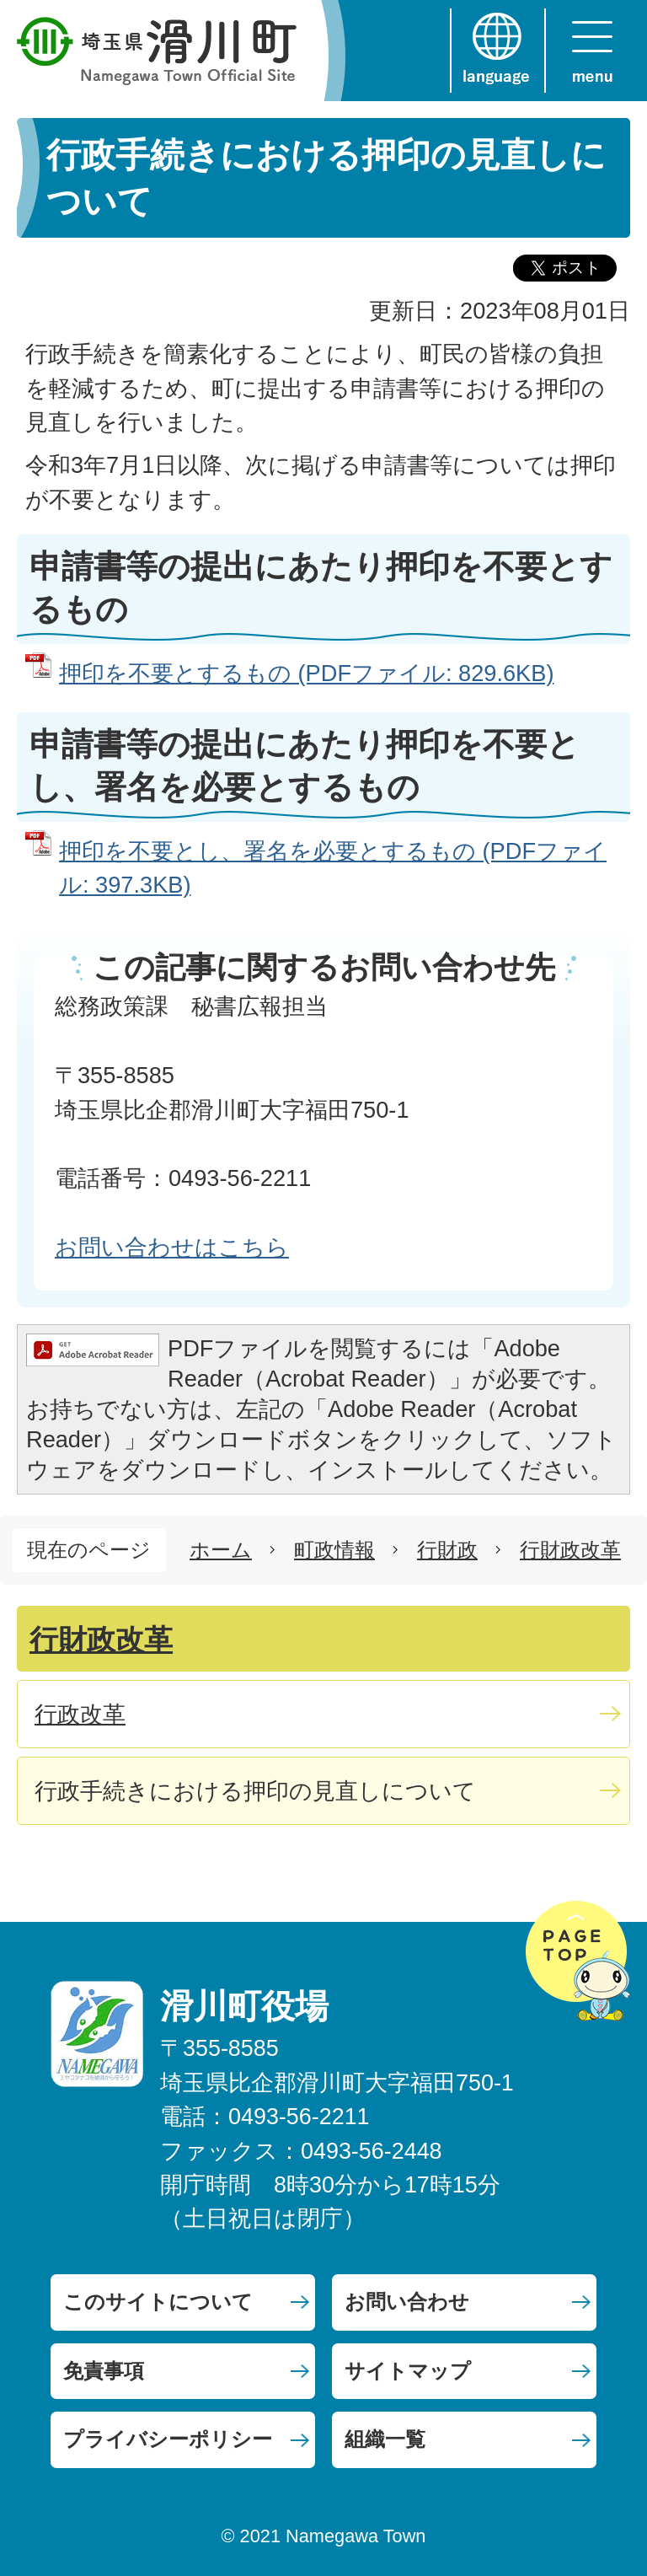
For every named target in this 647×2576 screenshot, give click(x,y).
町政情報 (334, 1549)
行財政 (447, 1549)
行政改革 (80, 1714)
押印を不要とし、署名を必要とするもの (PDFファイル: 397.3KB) (333, 868)
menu (592, 50)
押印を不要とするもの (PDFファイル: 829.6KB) (306, 673)
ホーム (221, 1549)
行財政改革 (570, 1549)
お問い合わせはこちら (172, 1247)
